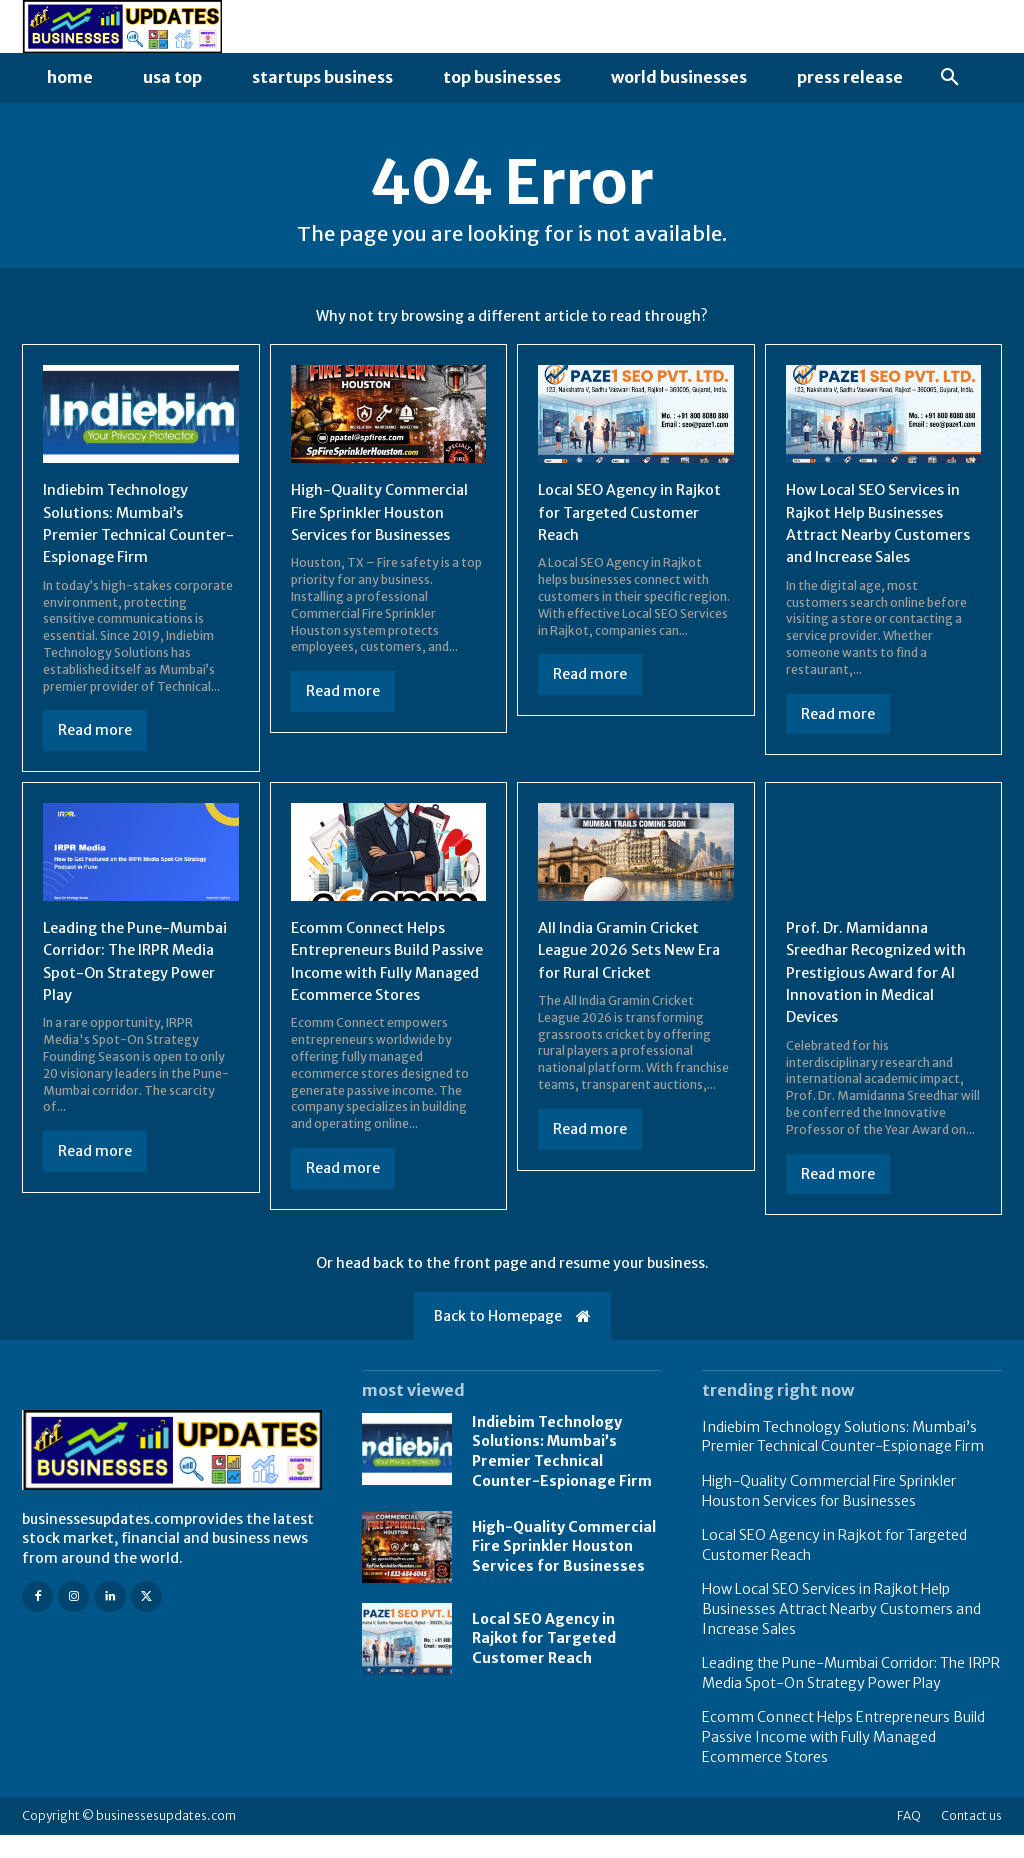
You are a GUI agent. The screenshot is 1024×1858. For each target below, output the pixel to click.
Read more (95, 730)
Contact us (971, 1838)
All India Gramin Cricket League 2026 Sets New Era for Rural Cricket (625, 954)
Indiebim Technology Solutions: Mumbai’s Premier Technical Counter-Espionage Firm (562, 1473)
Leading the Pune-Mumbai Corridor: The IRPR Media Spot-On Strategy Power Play (126, 965)
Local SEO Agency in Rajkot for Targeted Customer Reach (613, 511)
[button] (950, 78)
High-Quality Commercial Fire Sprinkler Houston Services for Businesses (386, 511)
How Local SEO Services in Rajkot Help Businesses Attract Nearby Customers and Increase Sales (882, 534)
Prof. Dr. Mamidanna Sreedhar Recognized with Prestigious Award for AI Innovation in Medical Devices (874, 977)
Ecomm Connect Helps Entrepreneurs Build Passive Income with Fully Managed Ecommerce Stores (386, 977)
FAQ (909, 1838)
